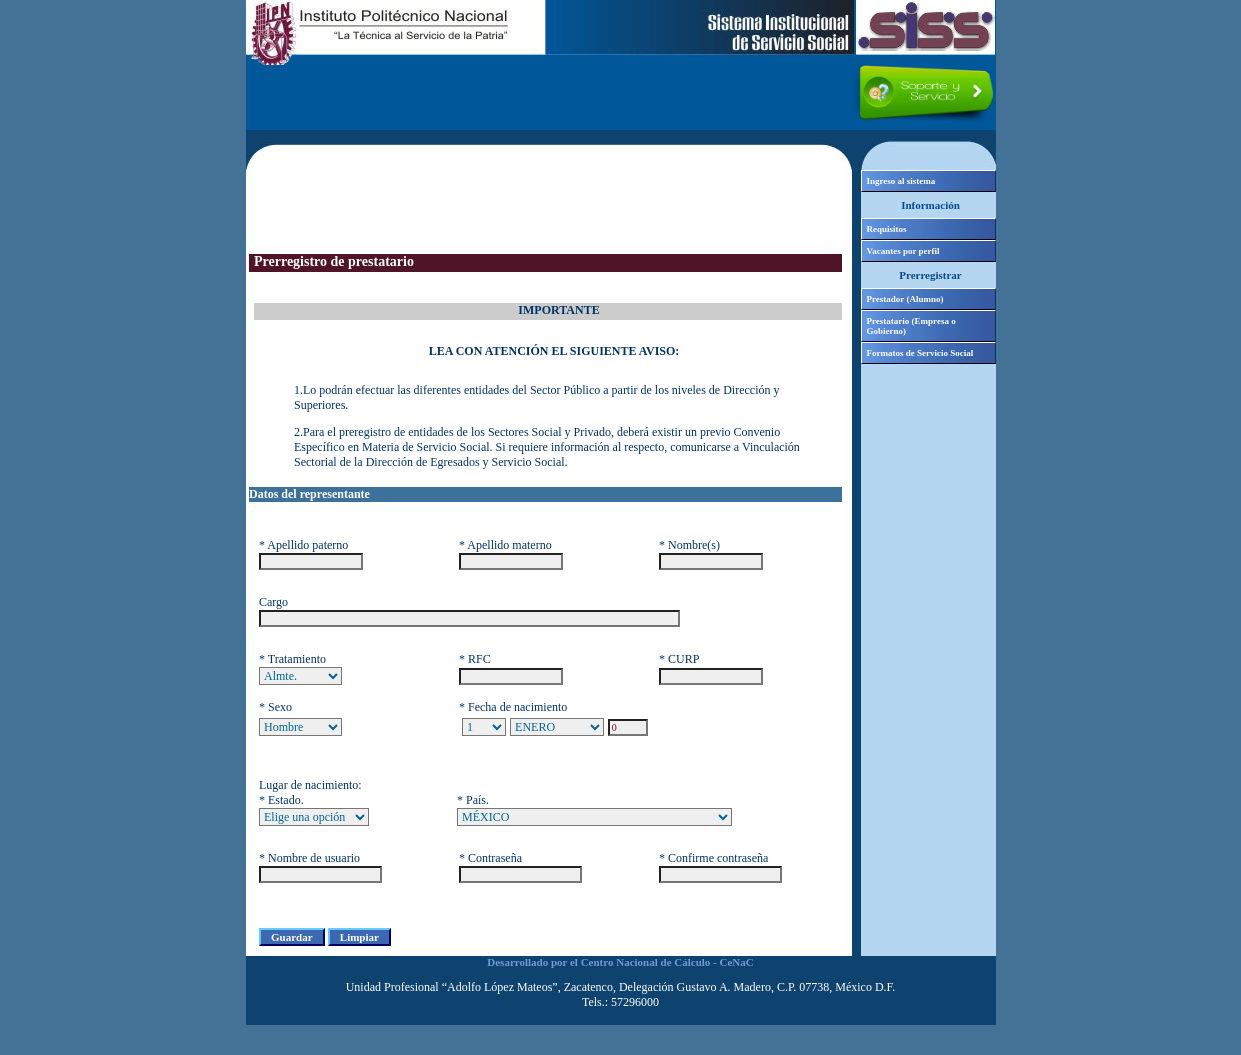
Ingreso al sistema (901, 181)
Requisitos (887, 229)
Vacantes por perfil (903, 251)
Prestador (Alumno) (905, 299)
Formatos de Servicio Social (920, 353)
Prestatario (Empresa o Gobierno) (911, 326)
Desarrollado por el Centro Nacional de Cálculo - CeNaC (620, 962)
